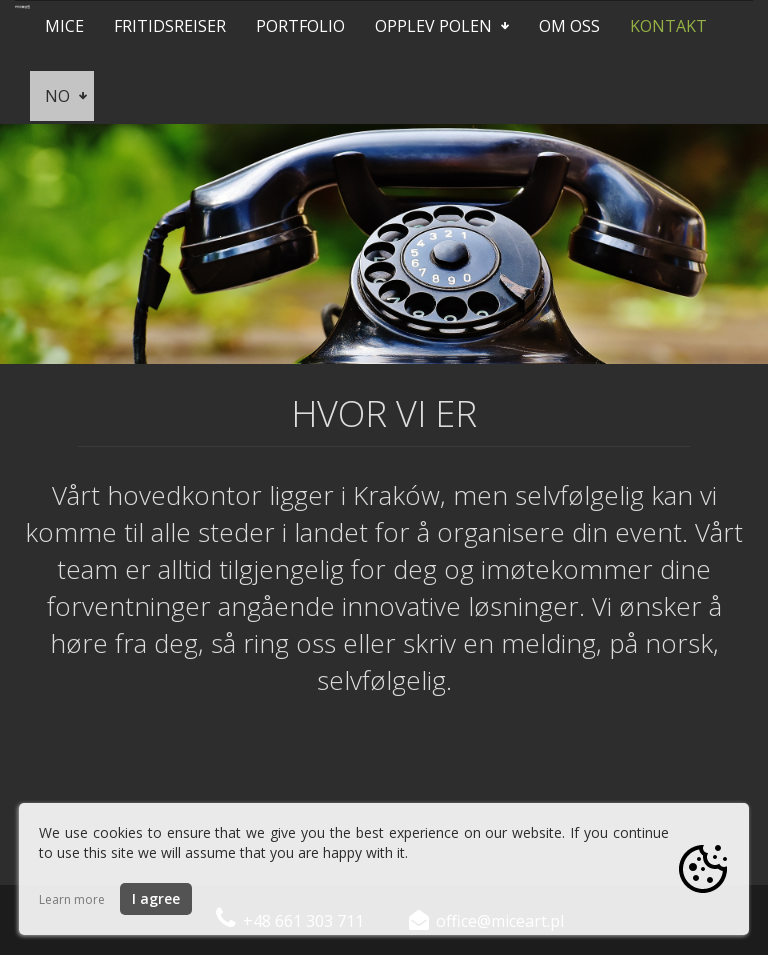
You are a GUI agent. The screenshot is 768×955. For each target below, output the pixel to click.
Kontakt (668, 26)
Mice (64, 26)
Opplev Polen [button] (442, 26)
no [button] (66, 96)
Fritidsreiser (170, 26)
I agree (156, 898)
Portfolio (300, 26)
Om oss (569, 26)
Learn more (72, 899)
